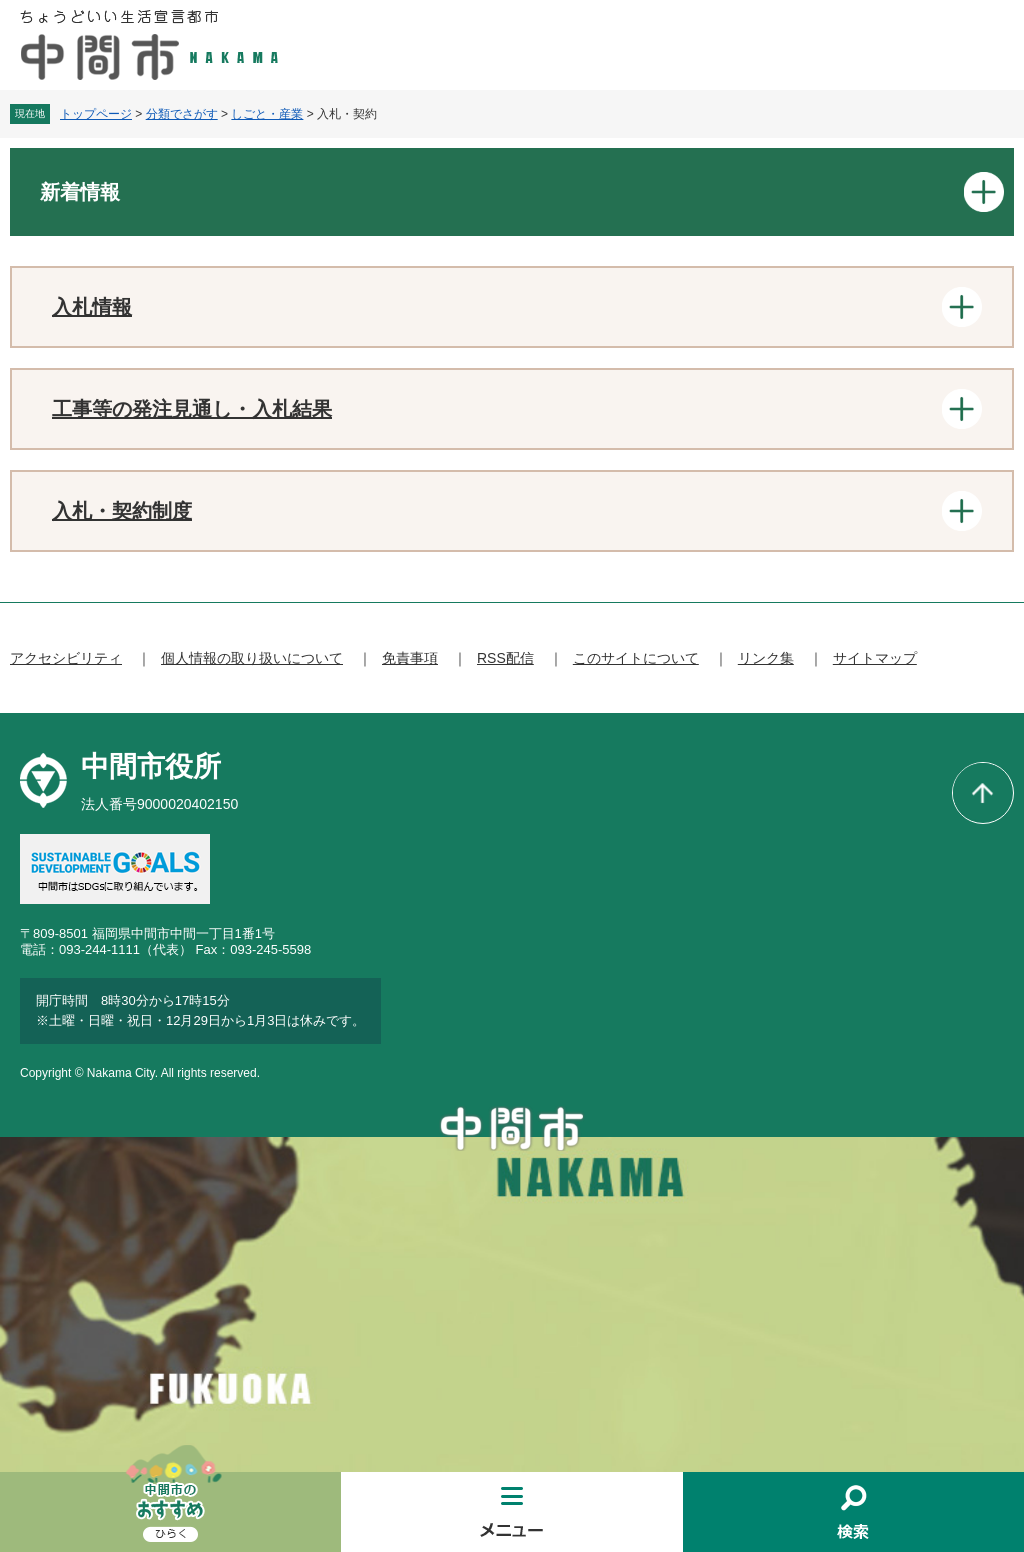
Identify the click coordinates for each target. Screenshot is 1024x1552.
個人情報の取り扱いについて (252, 658)
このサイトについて (636, 658)
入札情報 (92, 307)
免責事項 (410, 658)
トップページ (96, 114)
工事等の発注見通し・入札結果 (192, 409)
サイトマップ (875, 658)
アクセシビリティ (66, 658)
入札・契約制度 (122, 511)
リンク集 (766, 658)
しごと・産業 (267, 114)
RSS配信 (505, 658)
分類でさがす (182, 114)
